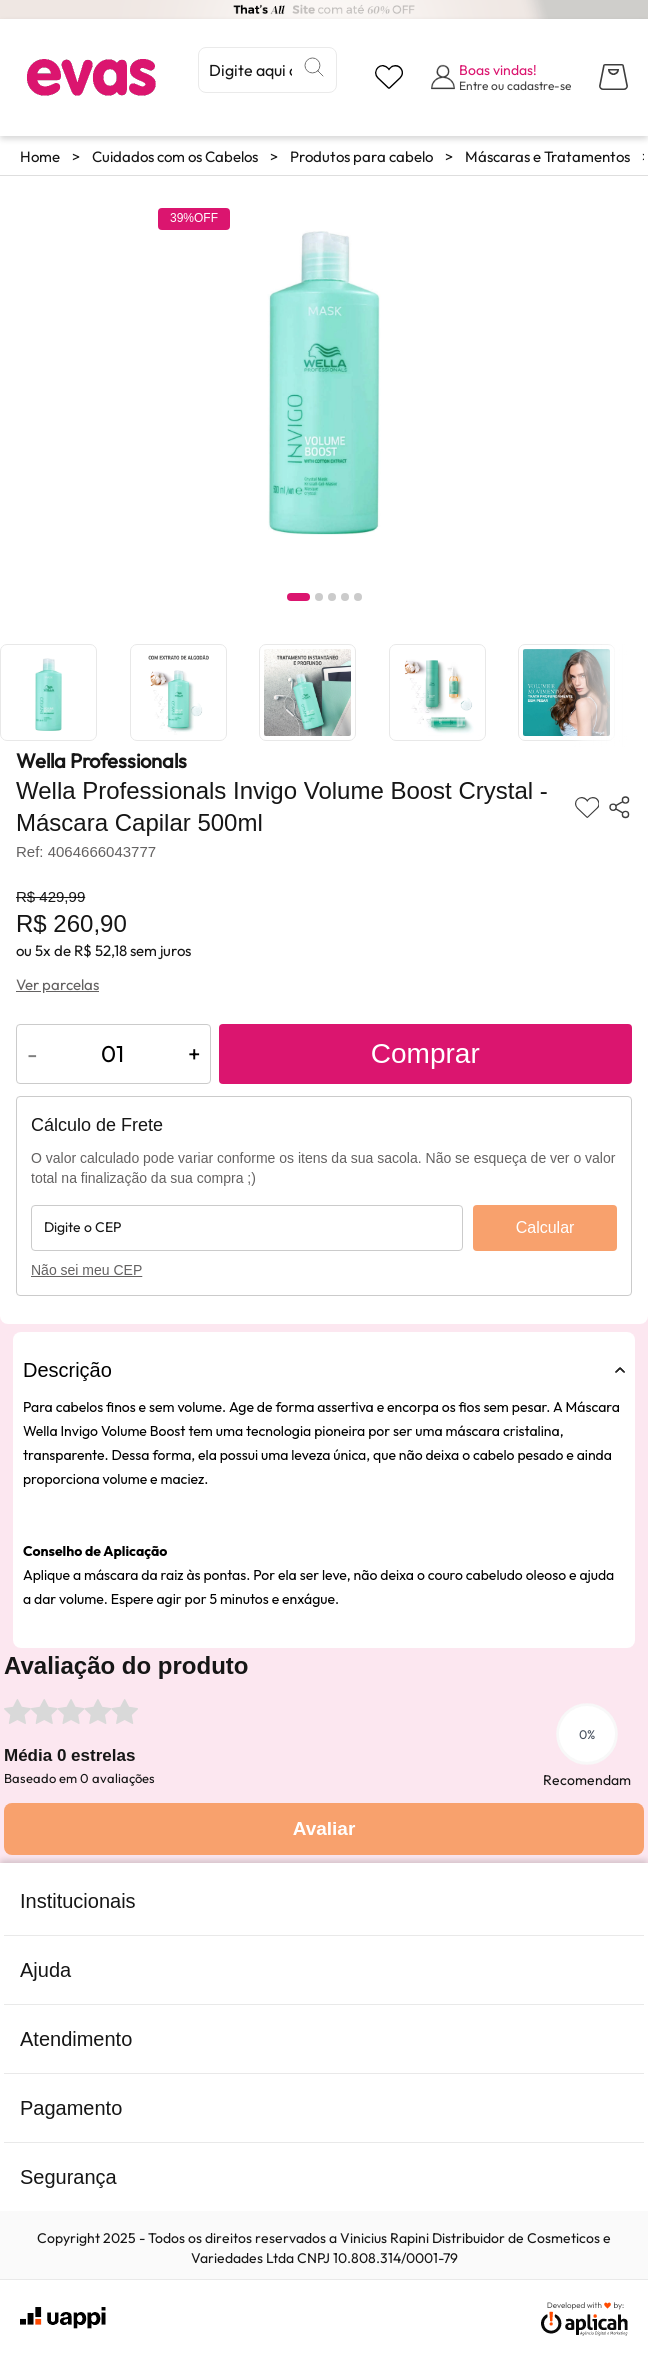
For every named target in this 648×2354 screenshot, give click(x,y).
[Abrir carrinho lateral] (613, 77)
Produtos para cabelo (361, 156)
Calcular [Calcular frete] (545, 1227)
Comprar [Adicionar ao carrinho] (425, 1053)
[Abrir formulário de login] (501, 77)
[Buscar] (314, 67)
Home (40, 156)
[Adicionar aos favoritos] (587, 807)
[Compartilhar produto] (619, 807)
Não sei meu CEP (86, 1270)
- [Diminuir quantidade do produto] (32, 1053)
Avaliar (324, 1828)
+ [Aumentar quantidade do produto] (194, 1053)
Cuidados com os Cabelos (175, 156)
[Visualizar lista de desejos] (389, 77)
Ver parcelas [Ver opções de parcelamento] (57, 984)
